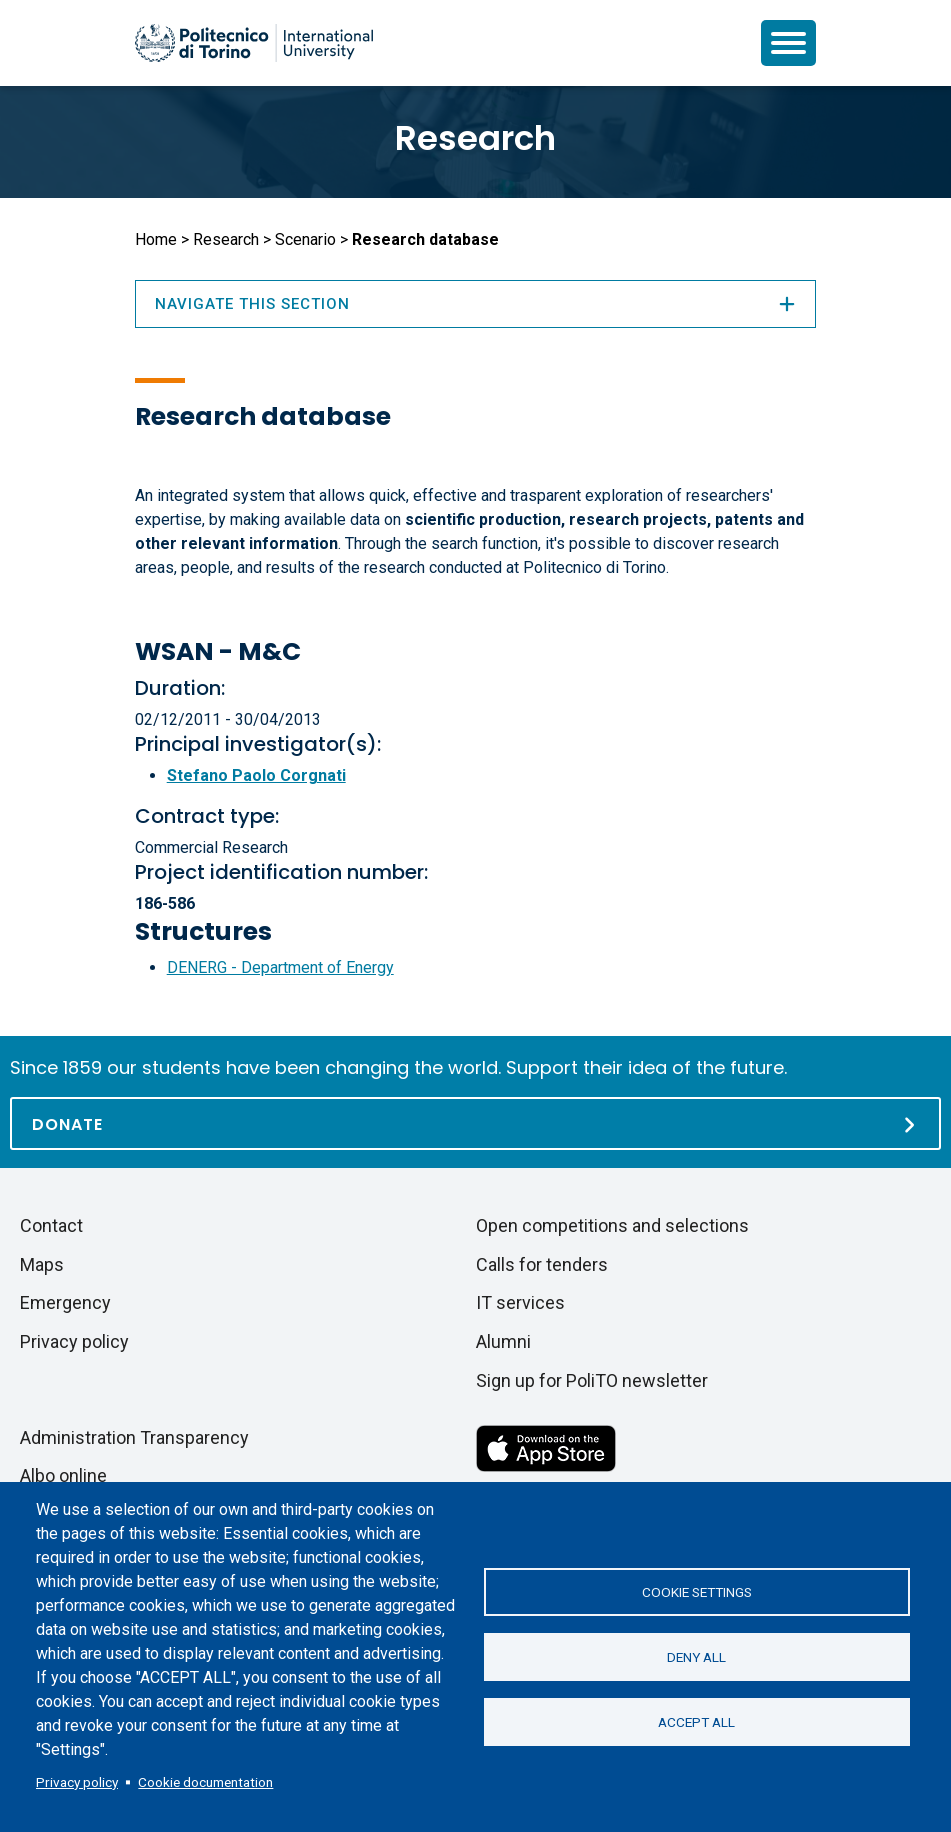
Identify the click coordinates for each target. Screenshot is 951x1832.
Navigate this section (476, 304)
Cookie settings (697, 1592)
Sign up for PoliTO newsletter (592, 1380)
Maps (42, 1264)
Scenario (305, 239)
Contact (51, 1225)
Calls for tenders (542, 1264)
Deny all (696, 1657)
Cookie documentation (205, 1782)
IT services (520, 1302)
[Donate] (475, 1123)
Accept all (696, 1722)
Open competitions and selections (612, 1225)
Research (475, 138)
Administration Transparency (134, 1437)
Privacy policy (77, 1782)
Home (156, 239)
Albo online (63, 1475)
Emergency (65, 1302)
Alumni (503, 1341)
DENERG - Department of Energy (280, 967)
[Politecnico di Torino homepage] (254, 43)
